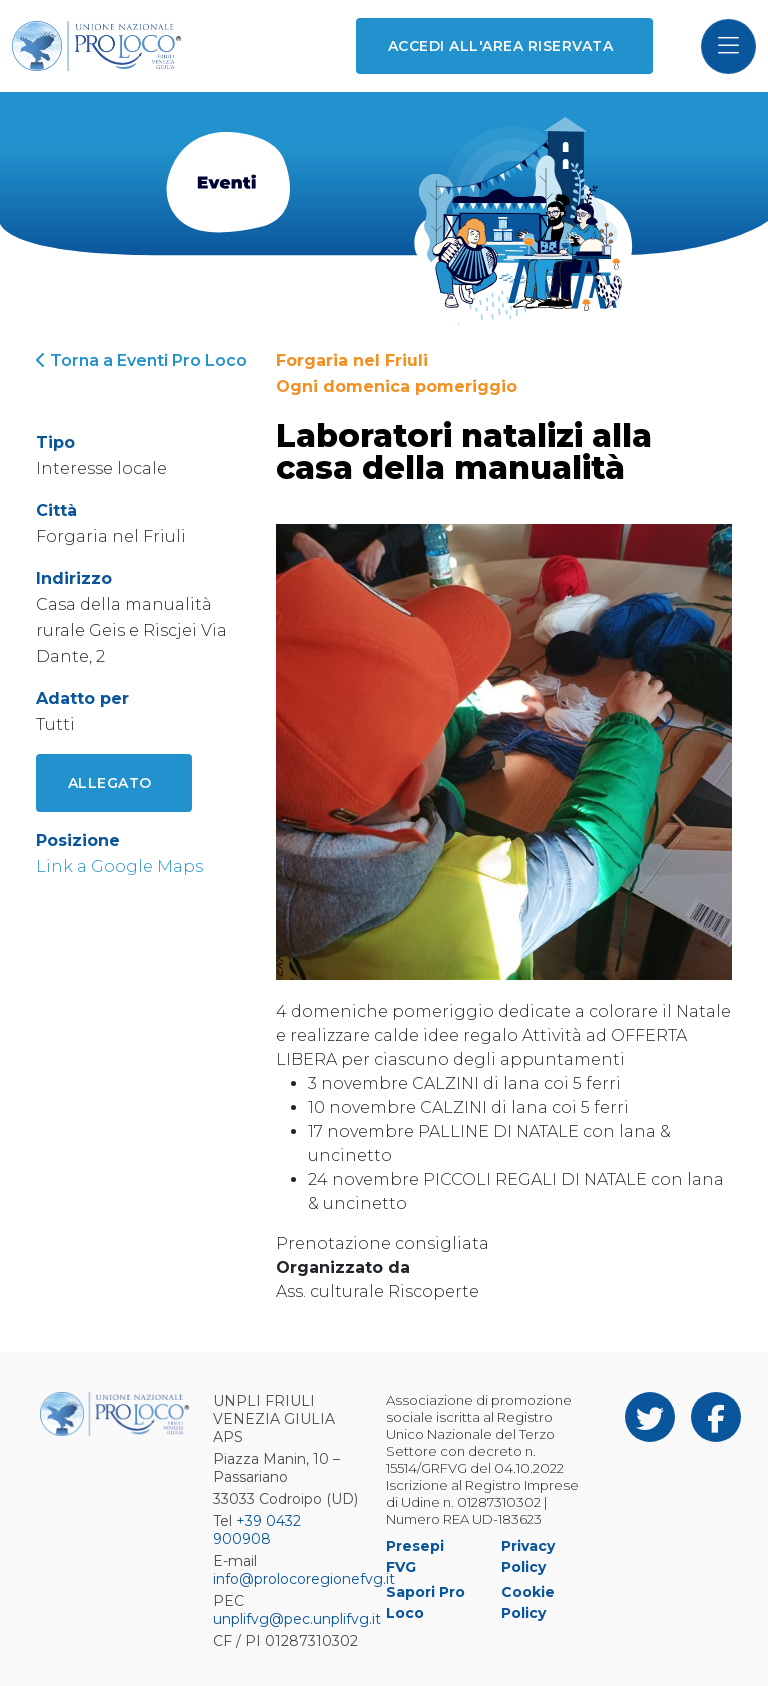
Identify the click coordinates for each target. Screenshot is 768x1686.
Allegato (110, 783)
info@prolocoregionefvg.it (304, 1579)
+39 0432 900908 (257, 1530)
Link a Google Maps (119, 866)
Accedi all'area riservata (500, 46)
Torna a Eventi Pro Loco (141, 360)
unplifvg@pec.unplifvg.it (297, 1619)
